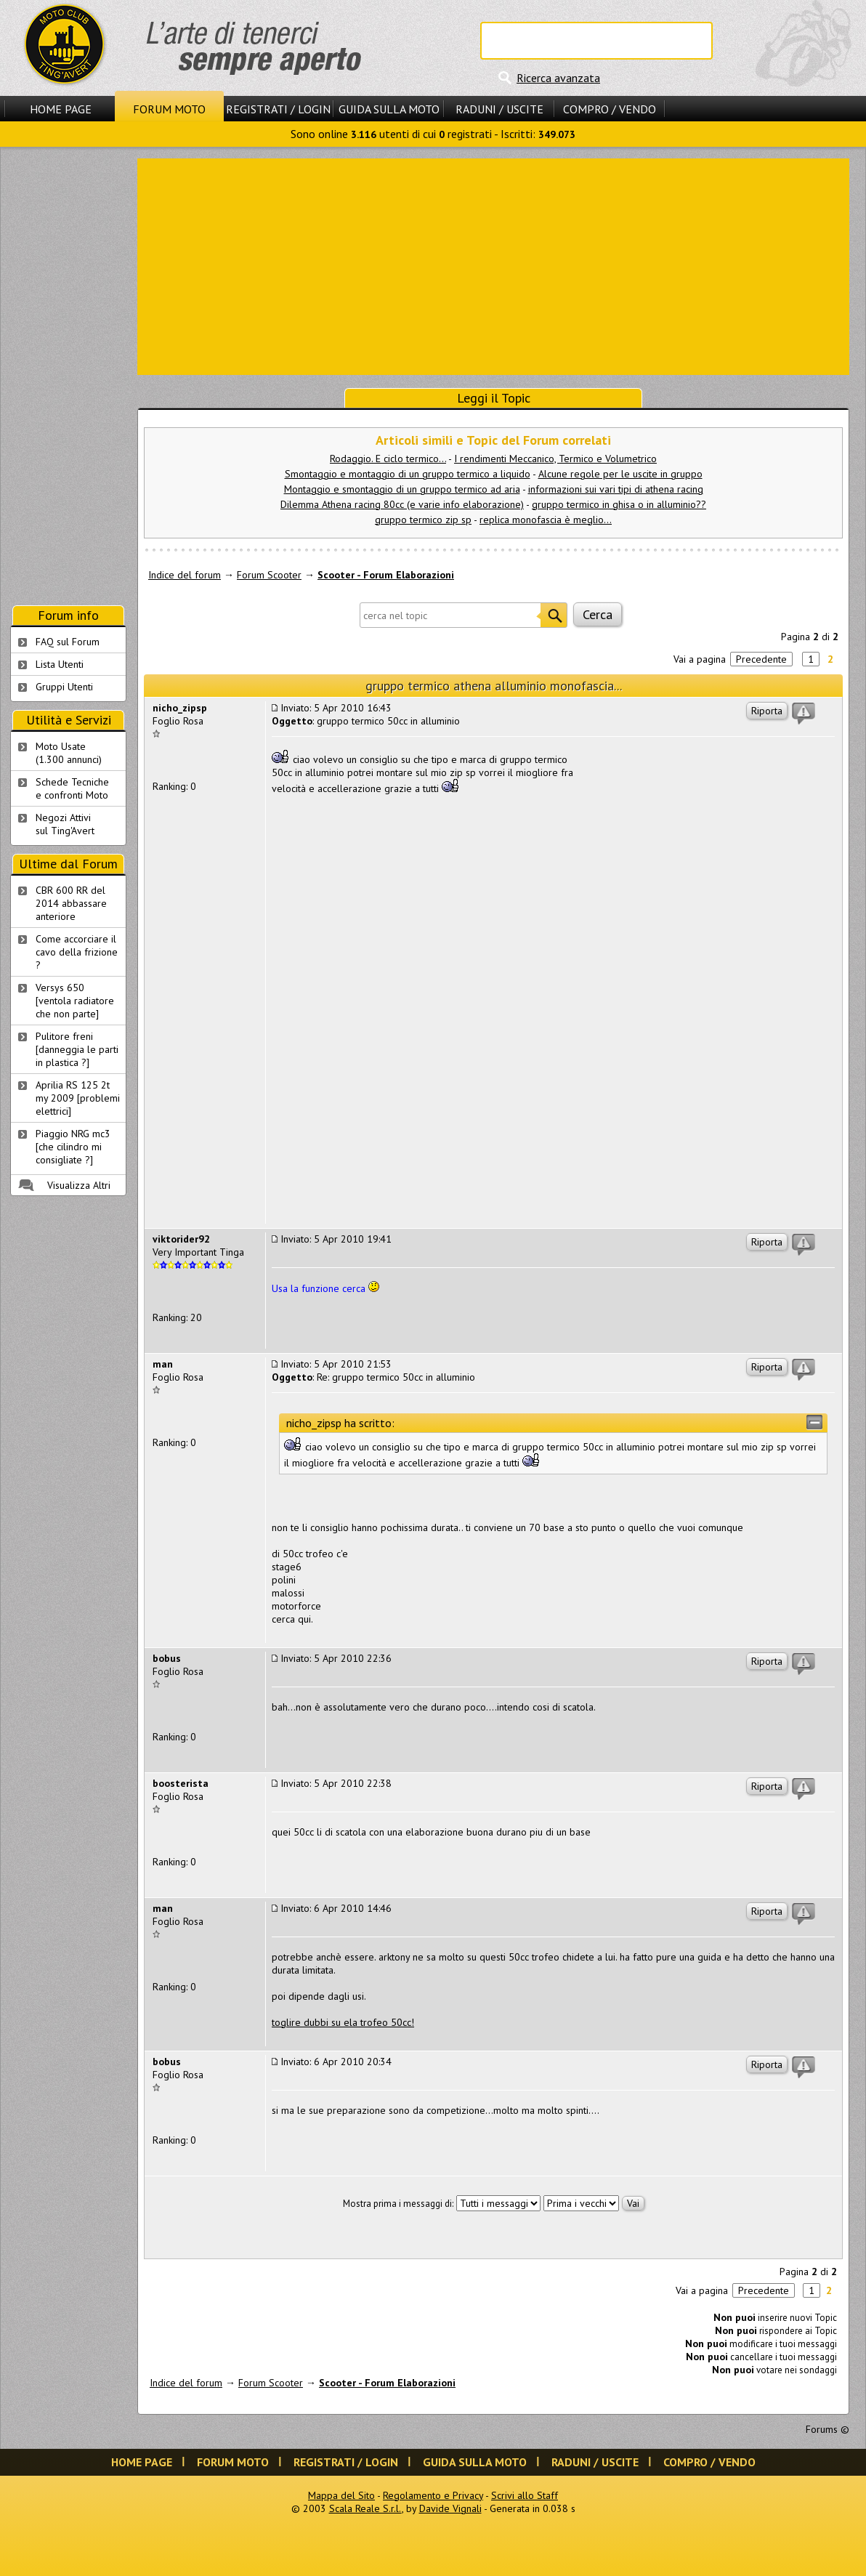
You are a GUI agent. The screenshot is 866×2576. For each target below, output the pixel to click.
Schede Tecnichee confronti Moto (72, 788)
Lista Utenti (60, 664)
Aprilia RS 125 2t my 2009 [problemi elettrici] (78, 1098)
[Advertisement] (493, 265)
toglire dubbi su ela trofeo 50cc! (343, 2022)
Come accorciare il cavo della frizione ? (77, 952)
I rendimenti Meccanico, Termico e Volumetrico (555, 458)
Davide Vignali (450, 2508)
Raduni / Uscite (499, 109)
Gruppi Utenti (64, 686)
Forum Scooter (269, 574)
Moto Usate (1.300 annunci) (69, 753)
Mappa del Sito (341, 2495)
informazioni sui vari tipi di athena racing (615, 489)
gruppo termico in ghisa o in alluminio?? (619, 504)
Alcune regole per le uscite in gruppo (620, 473)
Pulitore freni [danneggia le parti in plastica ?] (77, 1049)
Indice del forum (184, 574)
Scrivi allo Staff (524, 2495)
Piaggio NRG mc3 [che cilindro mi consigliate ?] (73, 1146)
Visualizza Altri (78, 1185)
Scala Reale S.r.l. (365, 2508)
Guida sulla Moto (389, 109)
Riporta (766, 710)
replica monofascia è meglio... (545, 519)
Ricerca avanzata (558, 77)
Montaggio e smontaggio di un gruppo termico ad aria (402, 489)
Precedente (761, 659)
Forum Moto (169, 109)
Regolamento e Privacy (433, 2495)
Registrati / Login (278, 109)
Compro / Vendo (609, 109)
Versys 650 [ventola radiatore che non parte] (75, 1000)
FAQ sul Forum (68, 641)
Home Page (61, 109)
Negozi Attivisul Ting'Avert (65, 824)
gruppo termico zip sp (423, 519)
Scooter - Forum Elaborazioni (385, 574)
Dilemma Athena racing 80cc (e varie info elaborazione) (402, 504)
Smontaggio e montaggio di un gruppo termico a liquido (407, 473)
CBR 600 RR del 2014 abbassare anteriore (71, 903)
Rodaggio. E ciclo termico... (388, 458)
